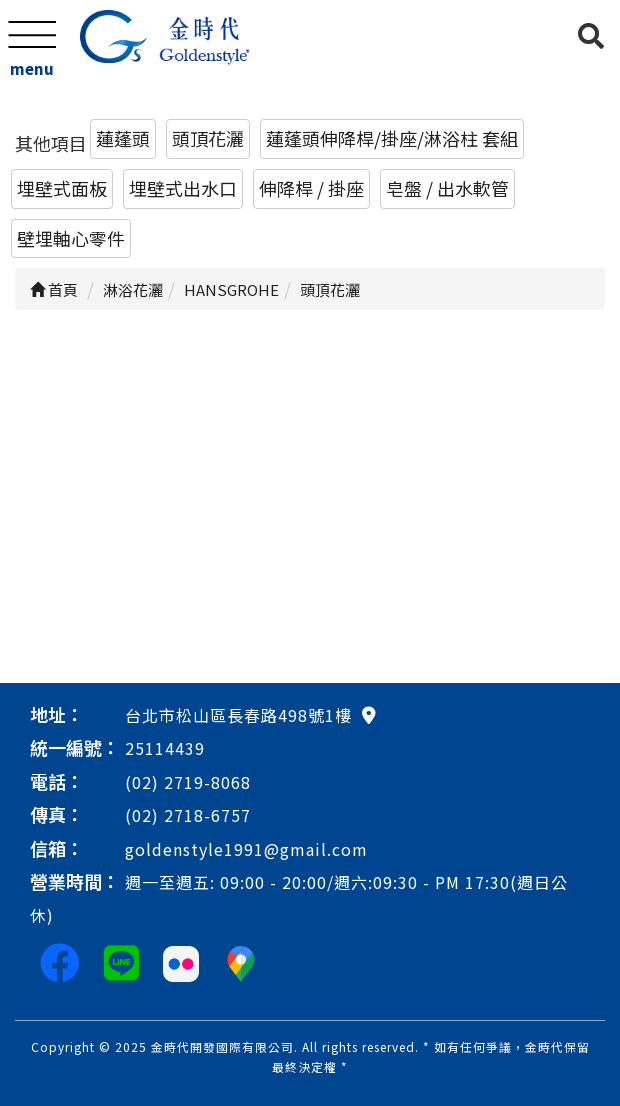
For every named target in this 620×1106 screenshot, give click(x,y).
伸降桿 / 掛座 (311, 188)
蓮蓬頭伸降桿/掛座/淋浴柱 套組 (392, 138)
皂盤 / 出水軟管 (447, 188)
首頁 (54, 289)
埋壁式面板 (62, 188)
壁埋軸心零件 (71, 238)
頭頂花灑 (208, 138)
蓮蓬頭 (123, 138)
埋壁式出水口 (183, 188)
